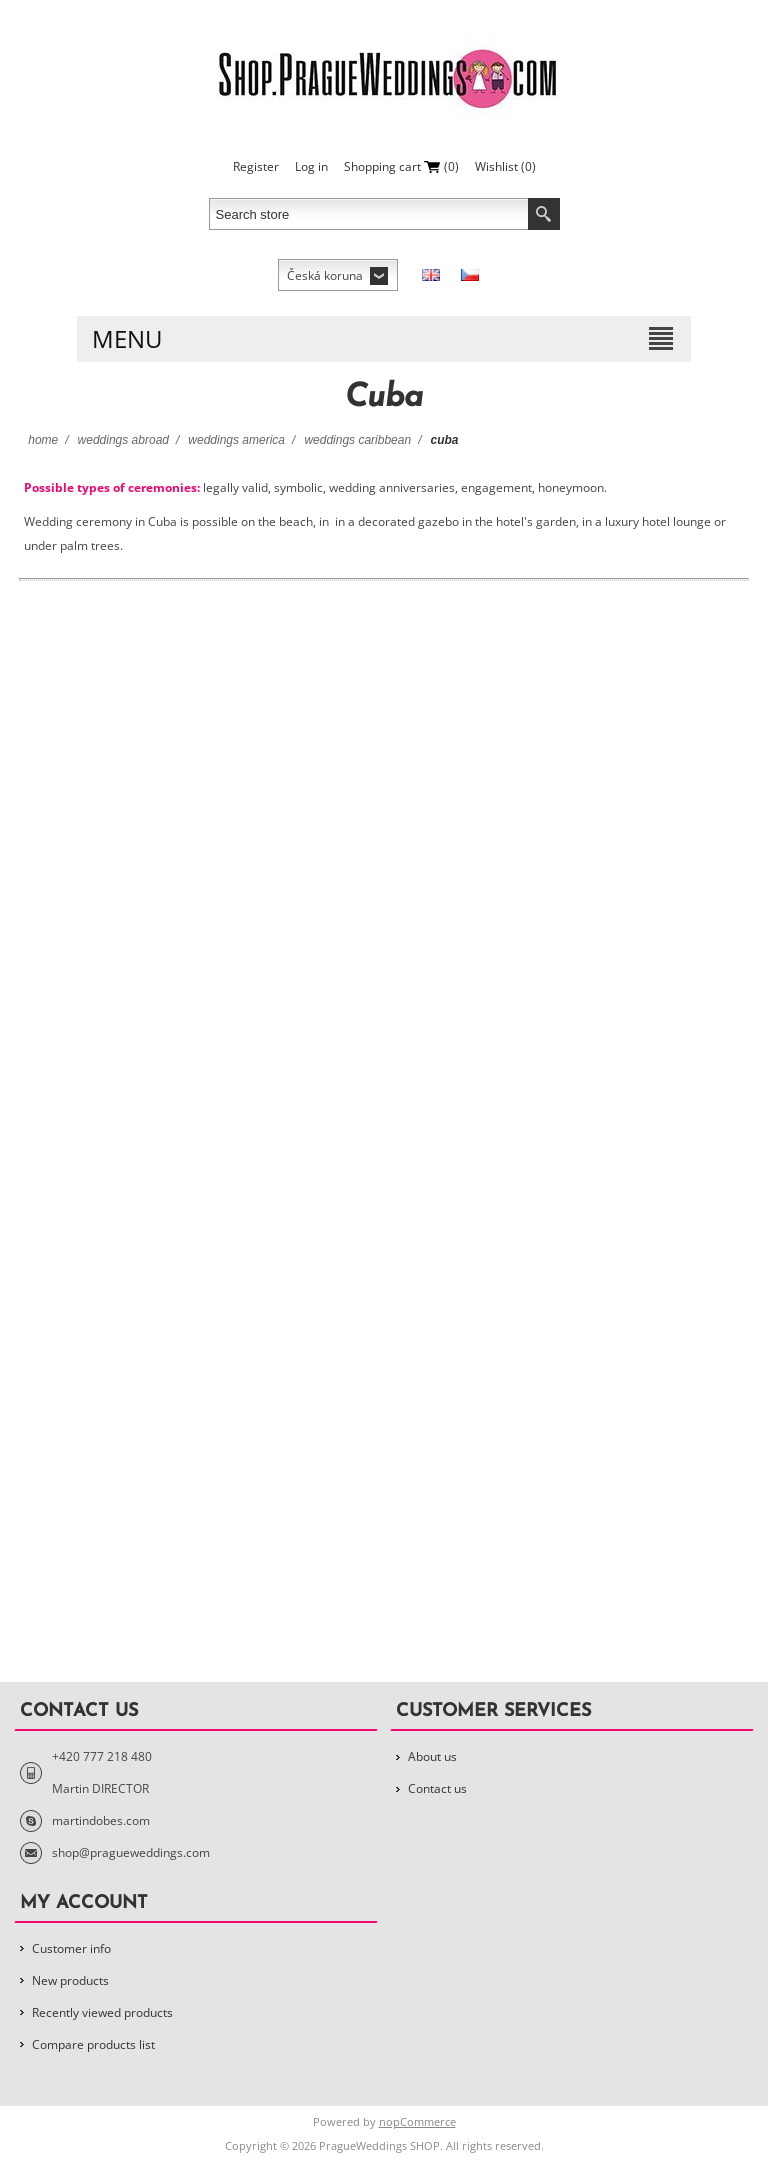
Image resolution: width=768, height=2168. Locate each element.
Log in (311, 166)
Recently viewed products (102, 2012)
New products (70, 1980)
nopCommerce (417, 2121)
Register (256, 166)
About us (432, 1756)
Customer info (71, 1948)
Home (43, 440)
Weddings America (236, 440)
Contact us (437, 1788)
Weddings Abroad (123, 440)
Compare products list (93, 2044)
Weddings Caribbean (357, 440)
